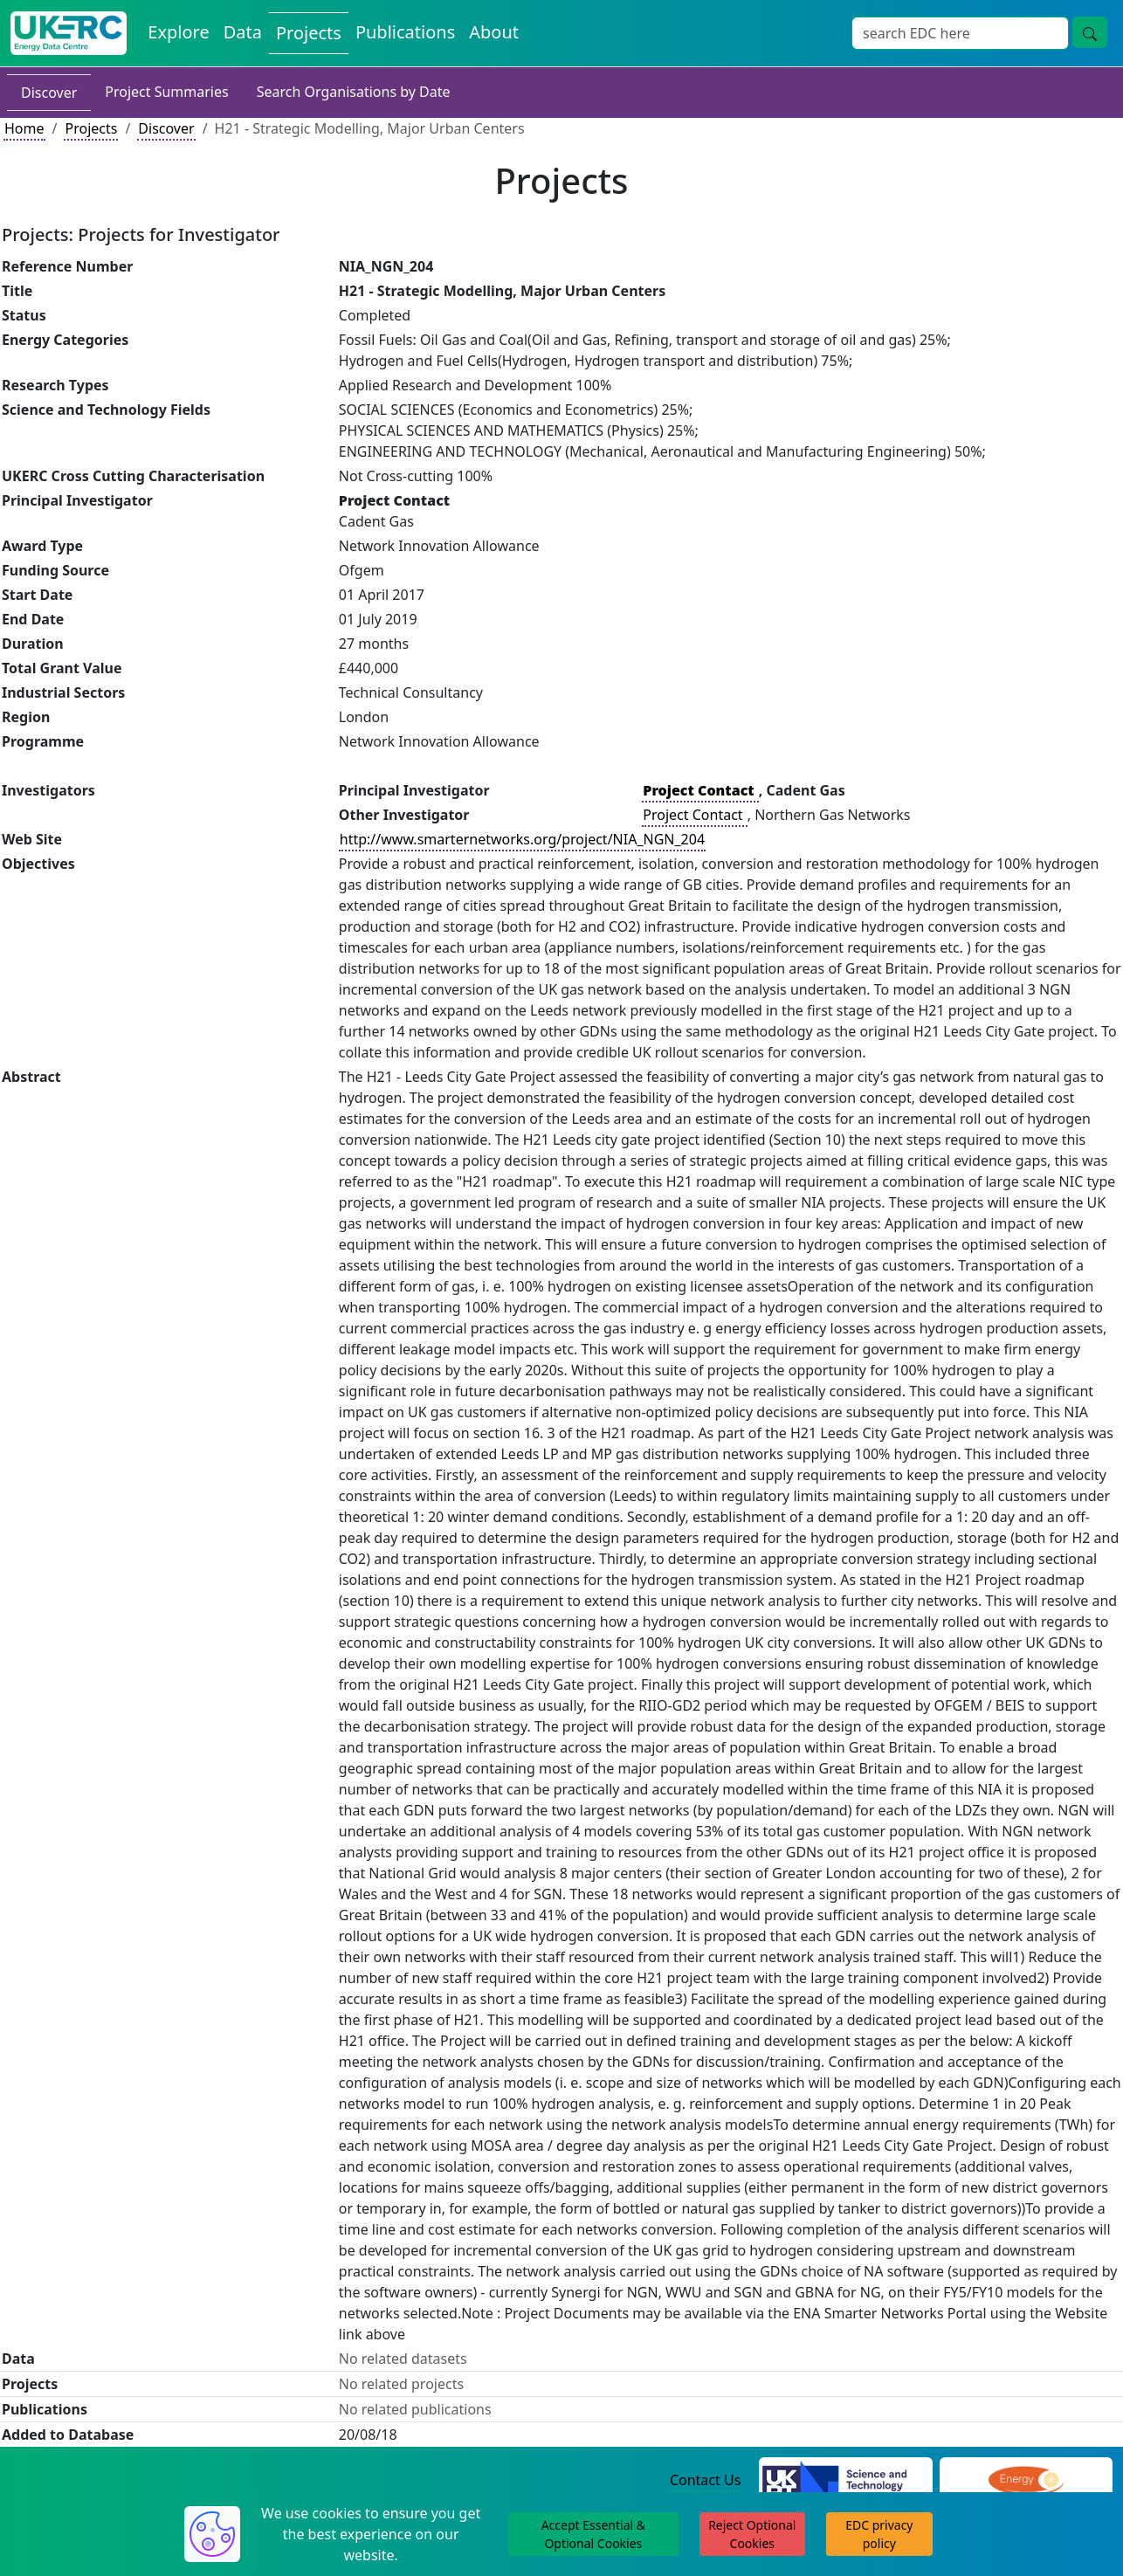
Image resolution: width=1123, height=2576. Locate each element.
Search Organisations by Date (354, 91)
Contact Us (705, 2480)
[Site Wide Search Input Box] (960, 33)
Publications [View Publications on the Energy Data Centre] (405, 32)
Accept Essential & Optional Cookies (593, 2534)
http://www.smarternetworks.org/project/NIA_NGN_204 (522, 839)
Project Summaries (166, 91)
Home (24, 128)
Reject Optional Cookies (752, 2534)
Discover (49, 92)
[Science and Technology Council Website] (845, 2480)
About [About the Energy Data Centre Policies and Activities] (494, 32)
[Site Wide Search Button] (1089, 32)
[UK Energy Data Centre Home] (68, 33)
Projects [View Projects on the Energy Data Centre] (308, 33)
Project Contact (694, 814)
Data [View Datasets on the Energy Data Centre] (243, 32)
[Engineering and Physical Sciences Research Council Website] (1025, 2480)
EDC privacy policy (879, 2534)
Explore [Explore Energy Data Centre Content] (178, 32)
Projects (91, 128)
